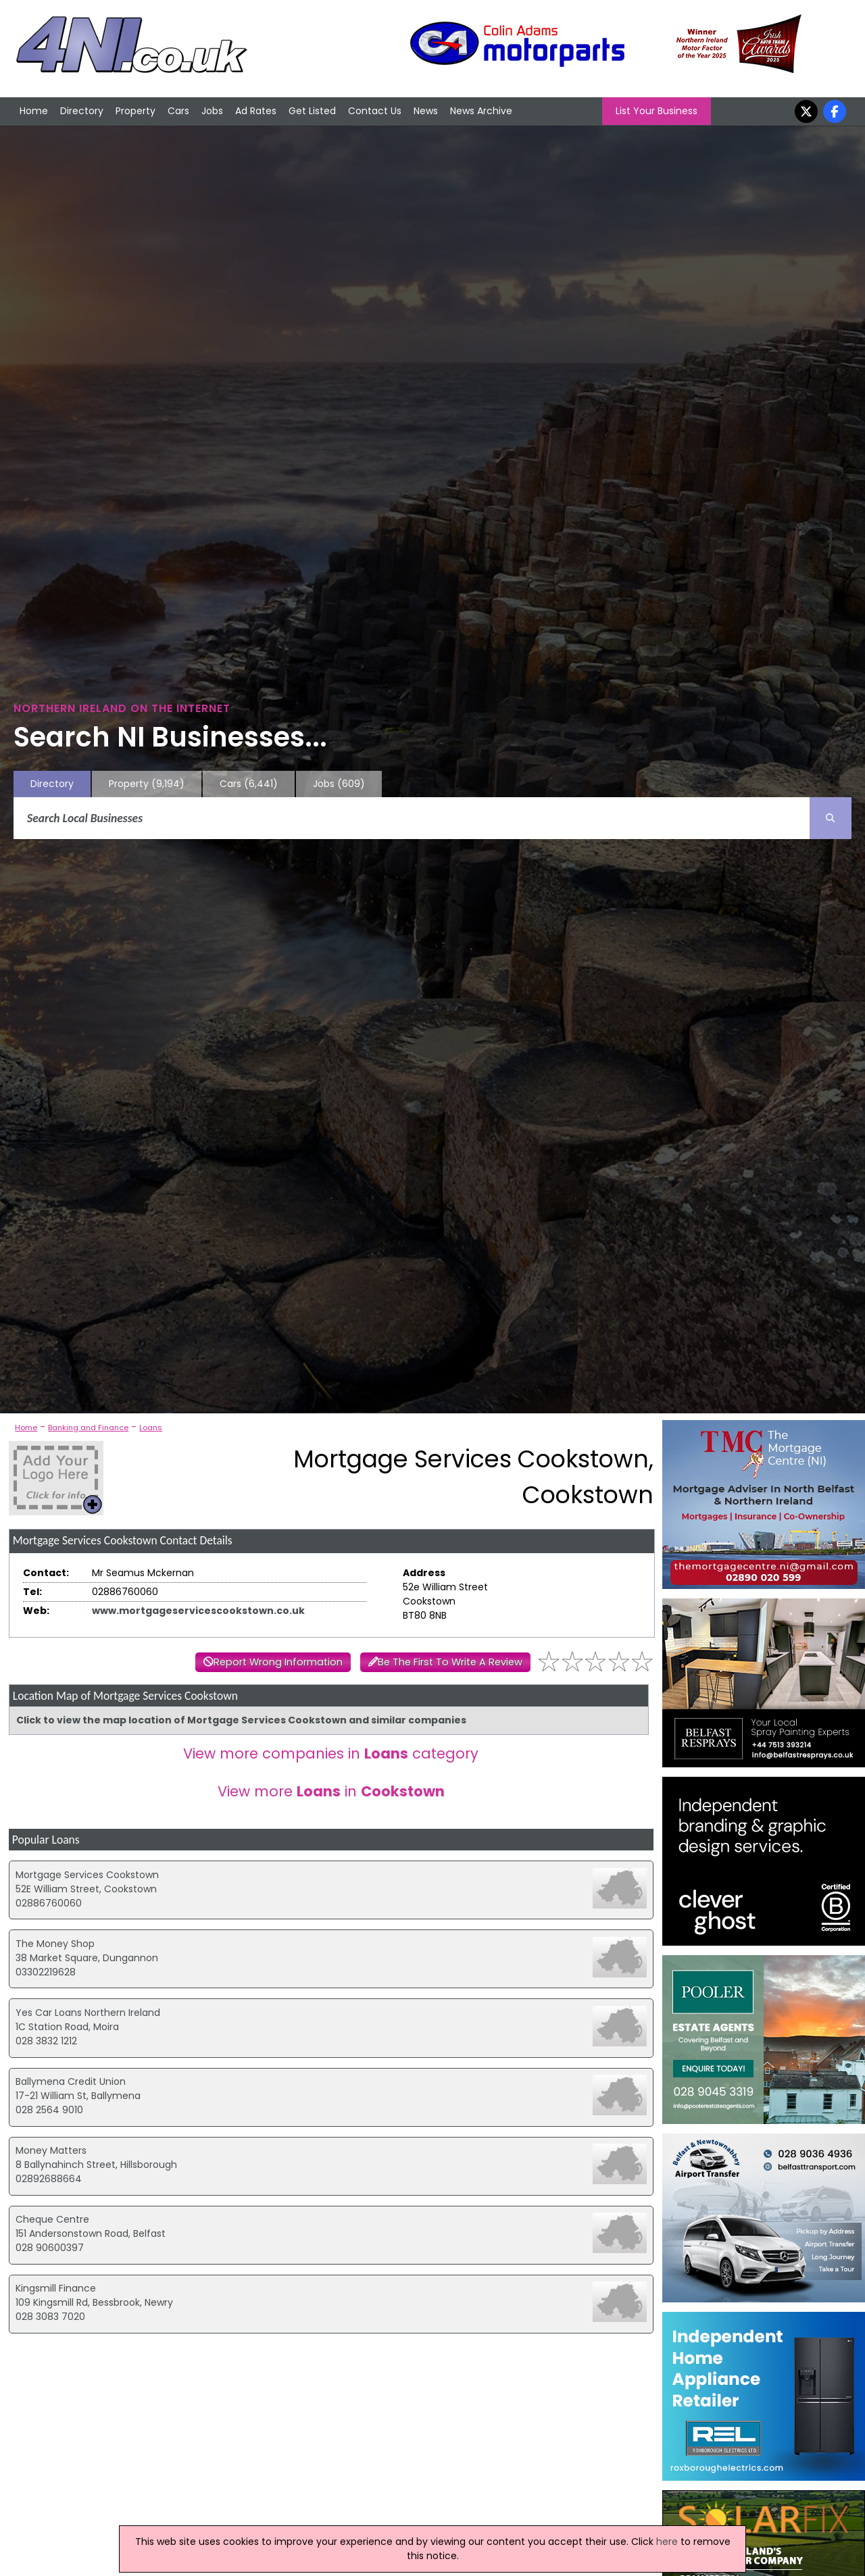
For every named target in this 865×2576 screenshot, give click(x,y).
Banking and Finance (88, 1427)
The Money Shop (55, 1943)
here (667, 2541)
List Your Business (656, 111)
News (426, 111)
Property (135, 111)
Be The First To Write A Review (450, 1662)
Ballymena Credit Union (71, 2081)
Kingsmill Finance (56, 2288)
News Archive (481, 111)
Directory (81, 111)
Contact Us (374, 111)
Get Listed (312, 111)
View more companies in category (330, 1753)
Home (34, 111)
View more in (331, 1791)
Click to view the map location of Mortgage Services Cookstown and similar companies (241, 1720)
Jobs (212, 111)
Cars (178, 111)
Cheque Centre (52, 2219)
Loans (150, 1427)
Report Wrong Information (278, 1662)
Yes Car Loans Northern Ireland (88, 2012)
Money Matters (51, 2150)
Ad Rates (255, 111)
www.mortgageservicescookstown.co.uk (198, 1610)
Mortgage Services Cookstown (87, 1875)
